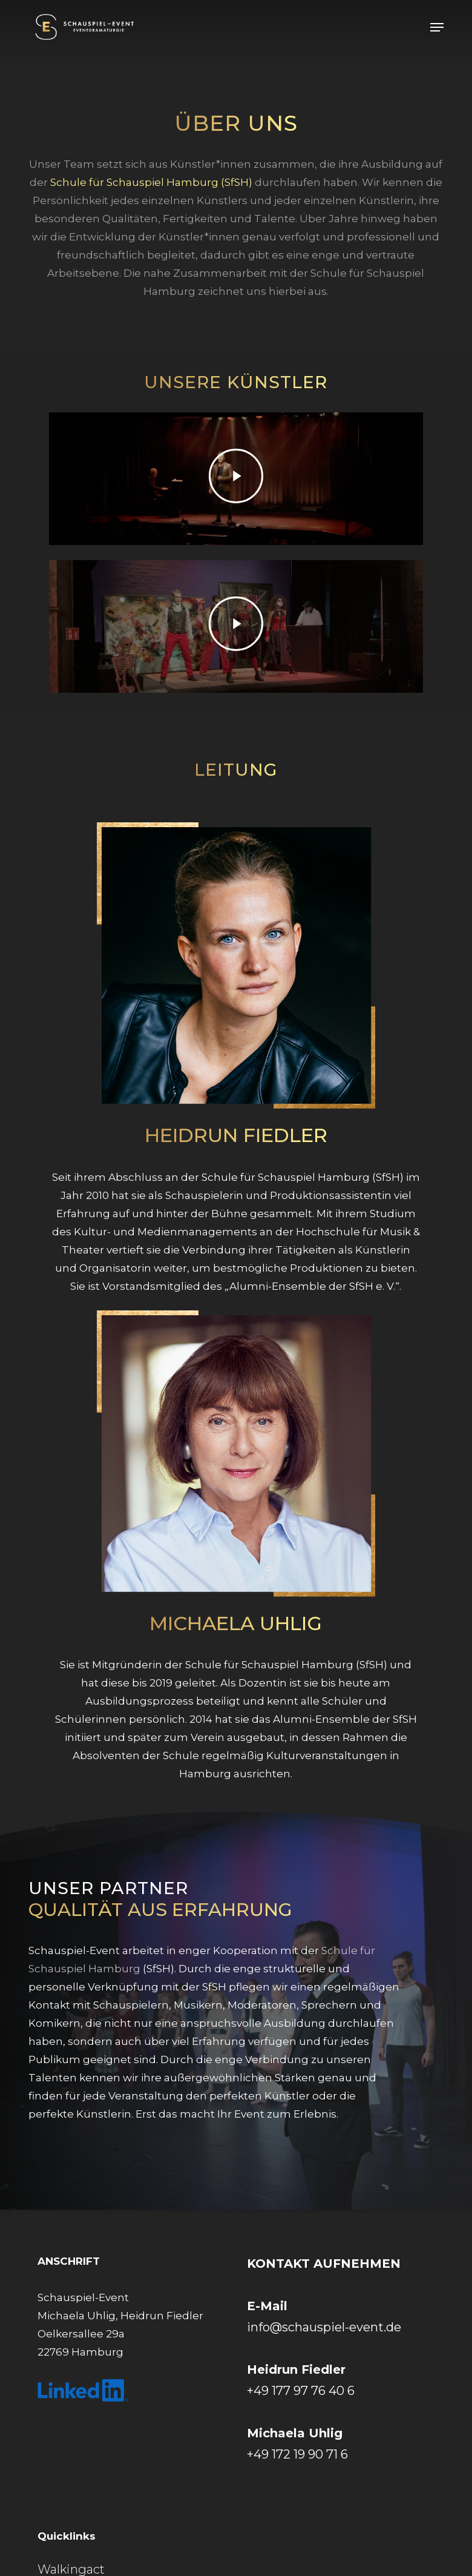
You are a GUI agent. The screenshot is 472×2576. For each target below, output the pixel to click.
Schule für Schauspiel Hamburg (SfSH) (151, 182)
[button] (437, 27)
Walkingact (71, 2569)
